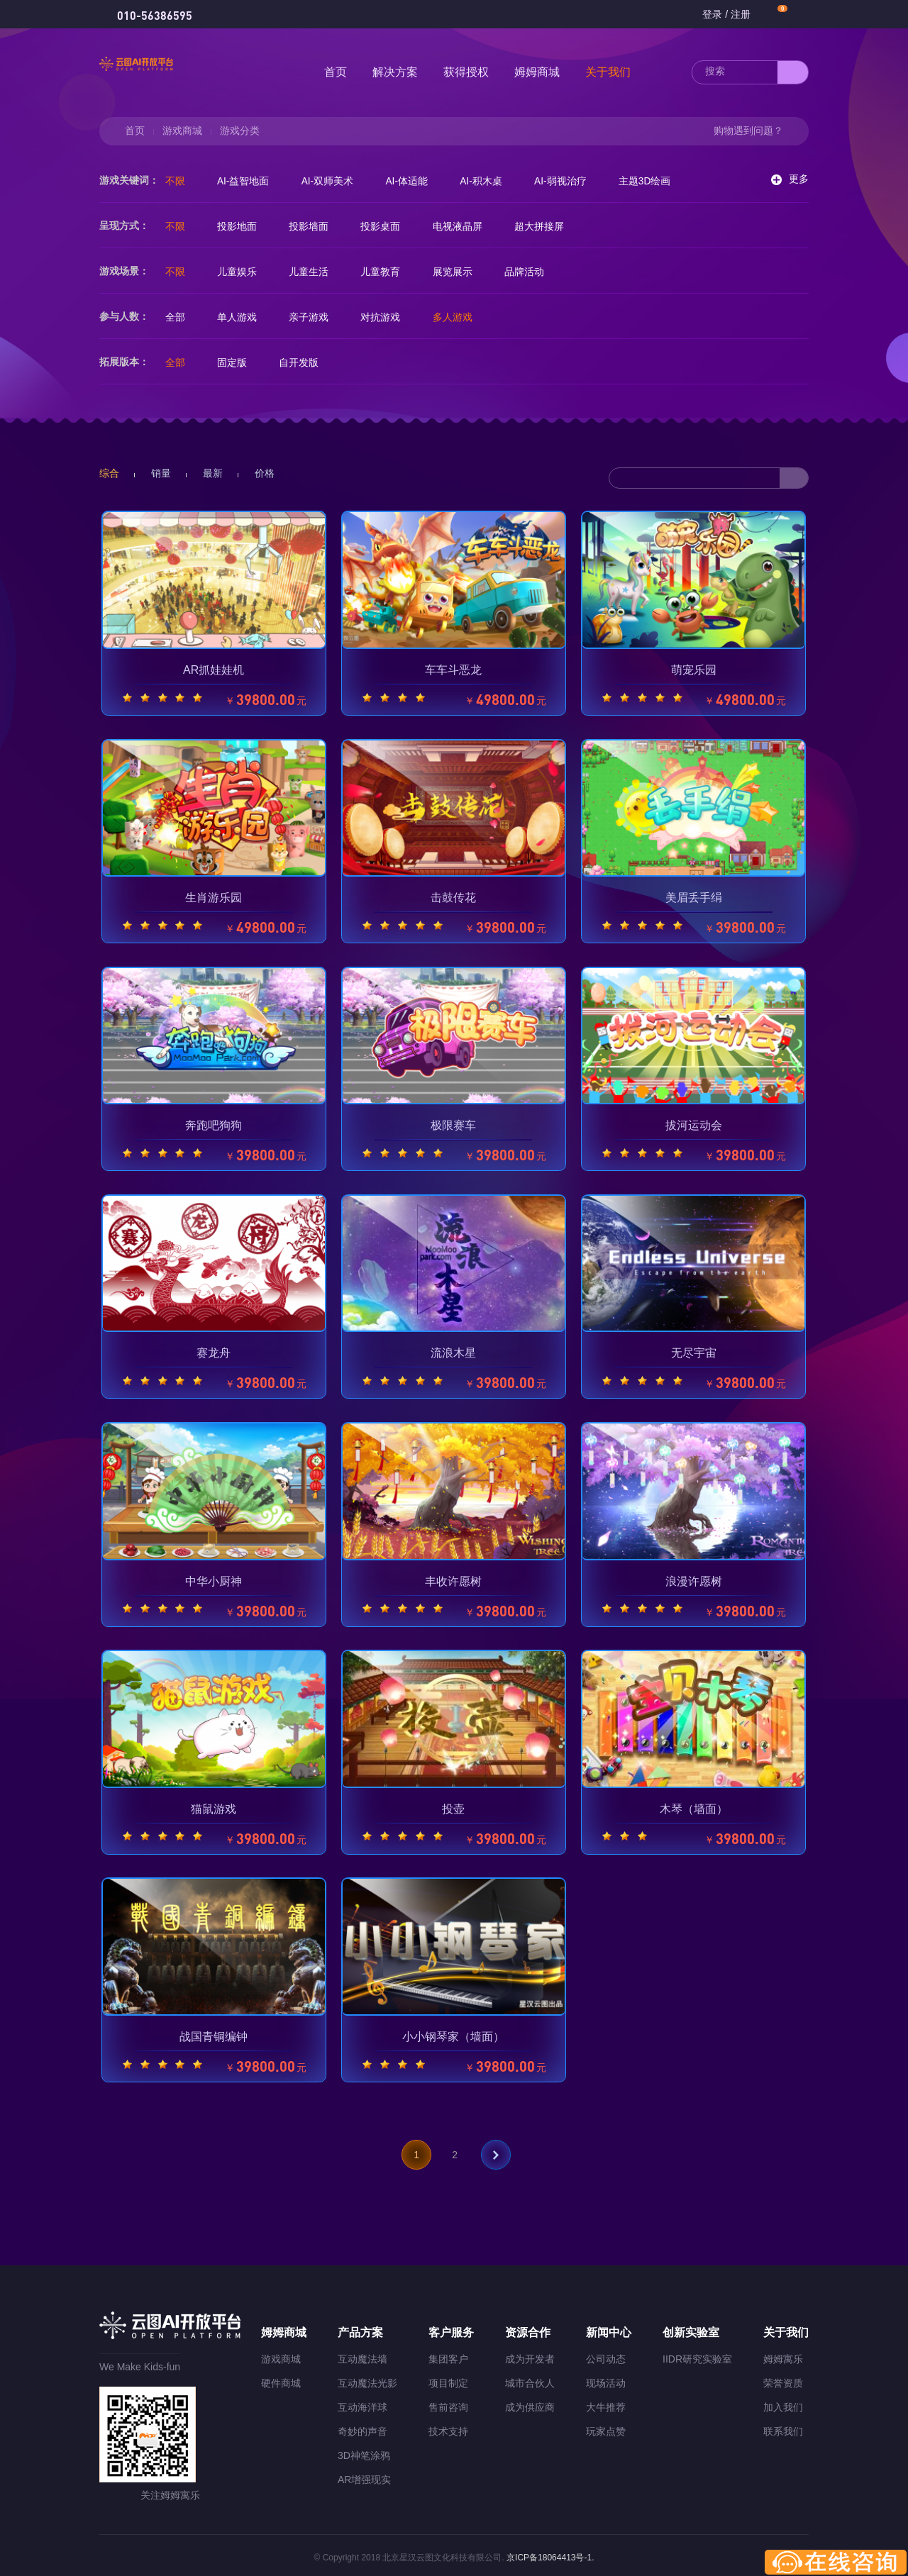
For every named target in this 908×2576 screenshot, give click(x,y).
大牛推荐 (606, 2403)
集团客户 (448, 2354)
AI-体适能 (414, 181)
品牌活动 (535, 271)
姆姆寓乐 (783, 2354)
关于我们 (608, 72)
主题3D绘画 (658, 181)
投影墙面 (313, 226)
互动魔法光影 (367, 2379)
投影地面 (240, 226)
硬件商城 (281, 2379)
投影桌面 (387, 226)
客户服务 (451, 2328)
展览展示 (461, 271)
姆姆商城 (537, 72)
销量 (161, 473)
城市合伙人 (530, 2379)
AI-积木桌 (491, 181)
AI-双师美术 (332, 181)
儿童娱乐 (240, 271)
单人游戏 (240, 317)
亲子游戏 (313, 317)
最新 (213, 473)
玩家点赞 (606, 2427)
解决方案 (395, 72)
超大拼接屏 (550, 226)
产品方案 (360, 2328)
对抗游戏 (387, 317)
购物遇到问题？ (748, 130)
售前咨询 (448, 2403)
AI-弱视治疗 (572, 181)
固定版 (235, 362)
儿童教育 (387, 271)
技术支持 (448, 2427)
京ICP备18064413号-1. (549, 2553)
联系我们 (783, 2427)
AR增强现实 (364, 2475)
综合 (109, 473)
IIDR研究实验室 (697, 2354)
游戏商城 (182, 130)
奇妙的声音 (362, 2427)
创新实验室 (691, 2328)
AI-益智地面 (246, 181)
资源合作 (527, 2328)
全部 (176, 317)
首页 (335, 72)
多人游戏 (461, 317)
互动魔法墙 (362, 2354)
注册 (741, 14)
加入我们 (783, 2403)
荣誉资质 (783, 2379)
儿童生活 (313, 271)
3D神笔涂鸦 (364, 2451)
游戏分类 (240, 130)
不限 (176, 181)
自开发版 (303, 362)
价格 (265, 473)
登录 (712, 14)
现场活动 (606, 2379)
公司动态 (606, 2354)
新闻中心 (608, 2328)
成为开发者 (530, 2354)
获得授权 (466, 72)
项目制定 (448, 2379)
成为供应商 (530, 2403)
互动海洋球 (362, 2403)
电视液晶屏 (466, 226)
